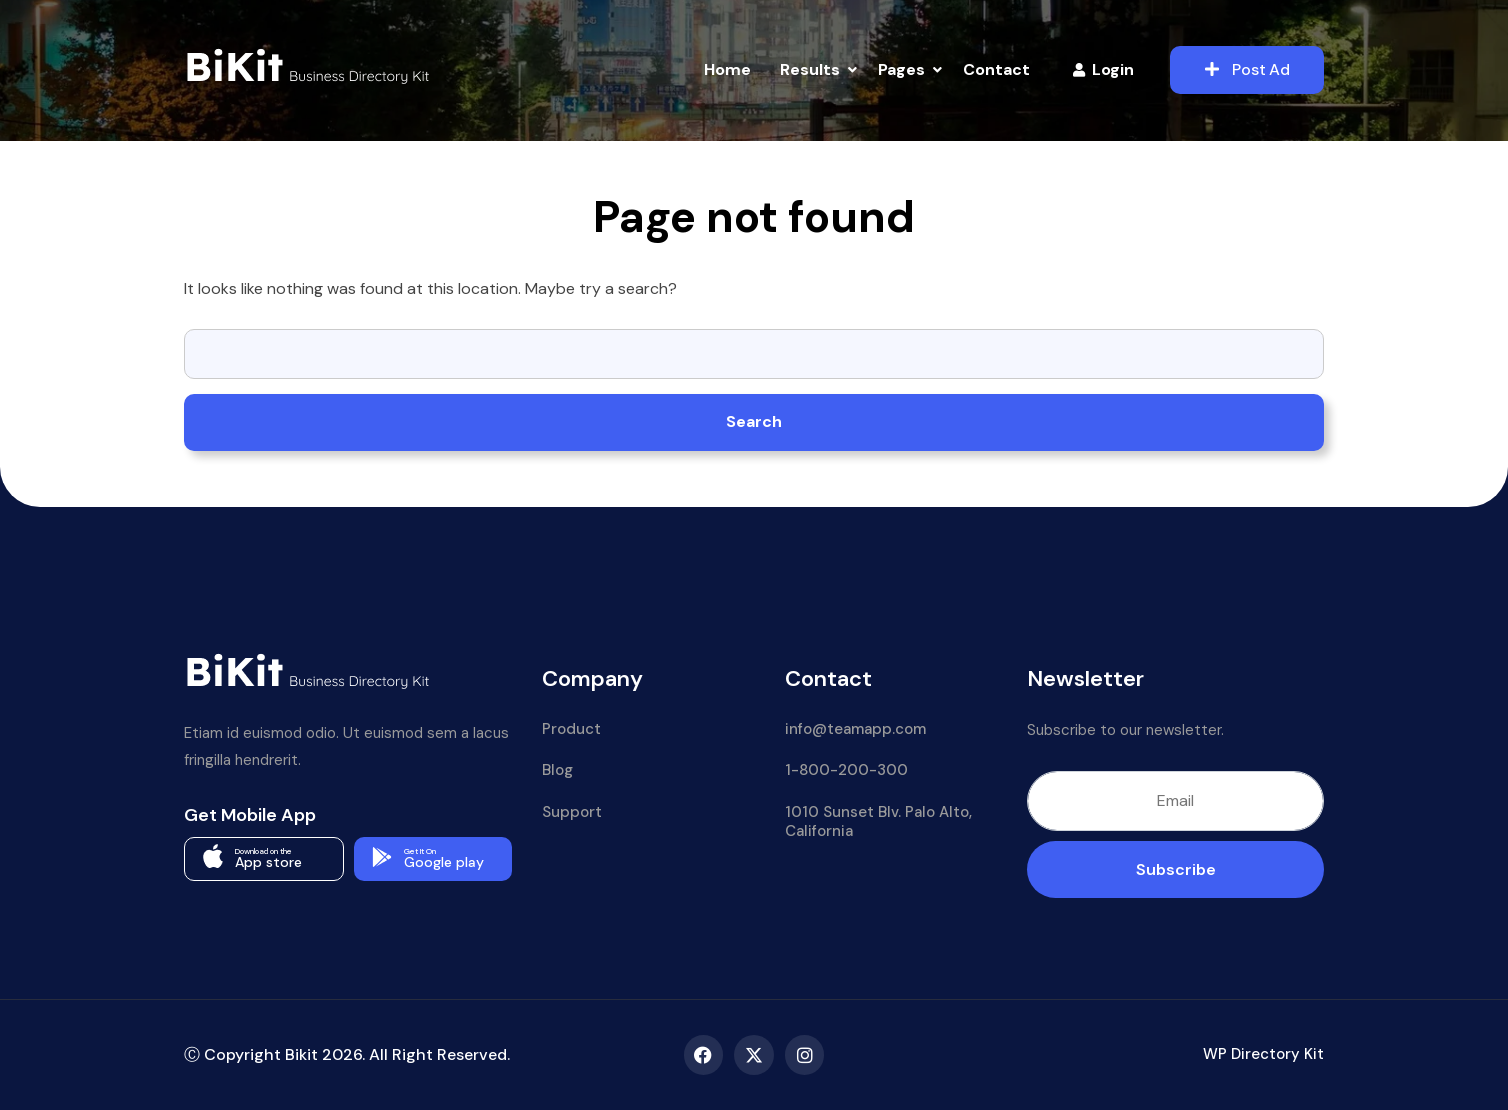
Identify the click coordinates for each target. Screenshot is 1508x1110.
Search (754, 421)
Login (1103, 69)
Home (727, 69)
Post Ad (1247, 69)
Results (810, 69)
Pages (901, 69)
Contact (996, 69)
